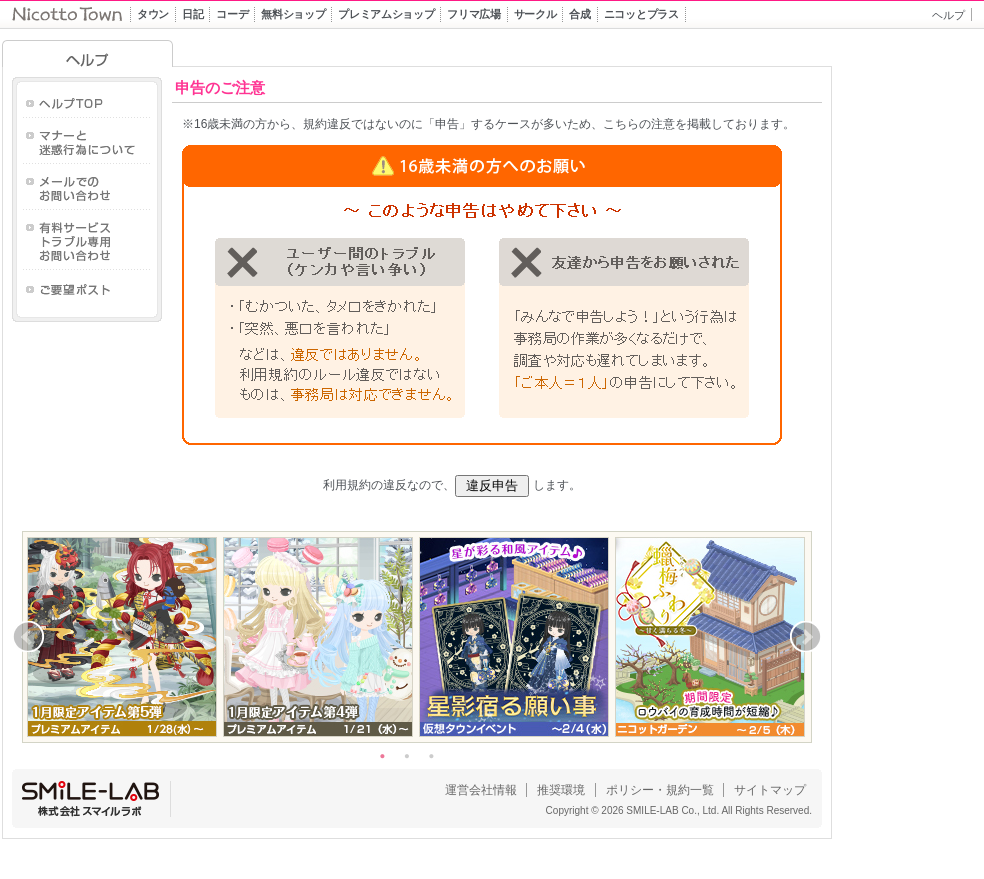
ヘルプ (948, 15)
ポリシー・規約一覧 (660, 790)
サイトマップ (770, 790)
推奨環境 (561, 790)
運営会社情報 (481, 790)
